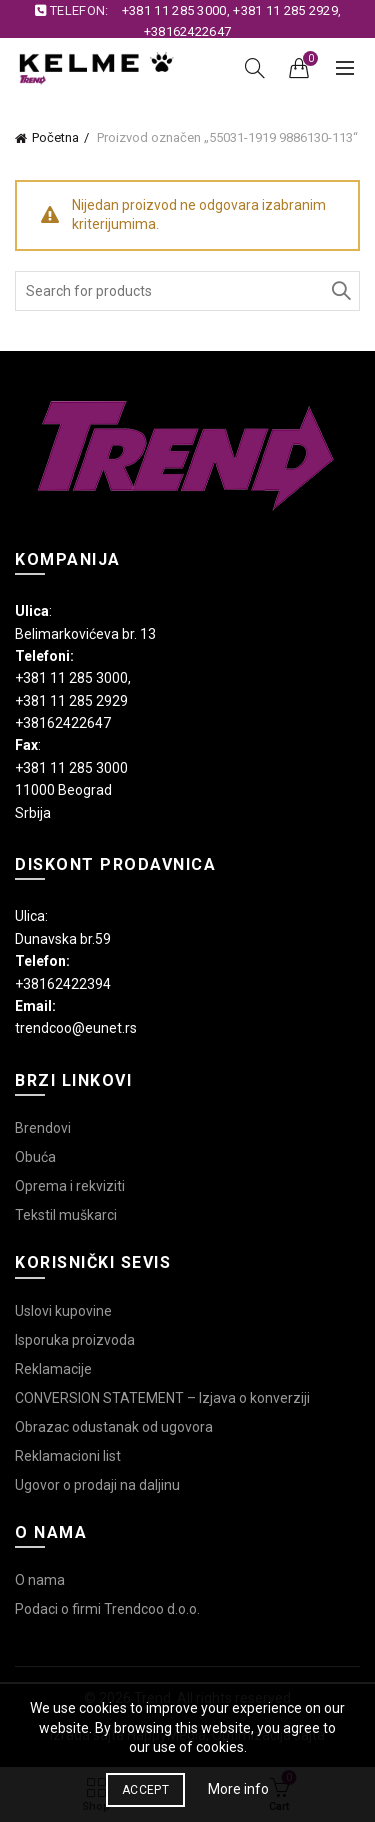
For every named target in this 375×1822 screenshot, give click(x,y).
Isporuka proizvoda (75, 1340)
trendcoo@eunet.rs (76, 1028)
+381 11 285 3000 (174, 10)
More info (238, 1789)
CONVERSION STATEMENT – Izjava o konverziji (162, 1398)
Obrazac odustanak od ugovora (114, 1427)
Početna (55, 137)
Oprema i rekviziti (70, 1186)
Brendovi (43, 1128)
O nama (40, 1580)
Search (340, 291)
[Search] (255, 68)
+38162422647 (188, 31)
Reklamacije (53, 1369)
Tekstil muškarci (66, 1215)
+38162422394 (63, 984)
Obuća (35, 1157)
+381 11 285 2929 (285, 10)
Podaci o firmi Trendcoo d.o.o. (107, 1609)
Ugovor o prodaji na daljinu (97, 1485)
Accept (145, 1790)
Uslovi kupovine (63, 1311)
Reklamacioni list (68, 1456)
